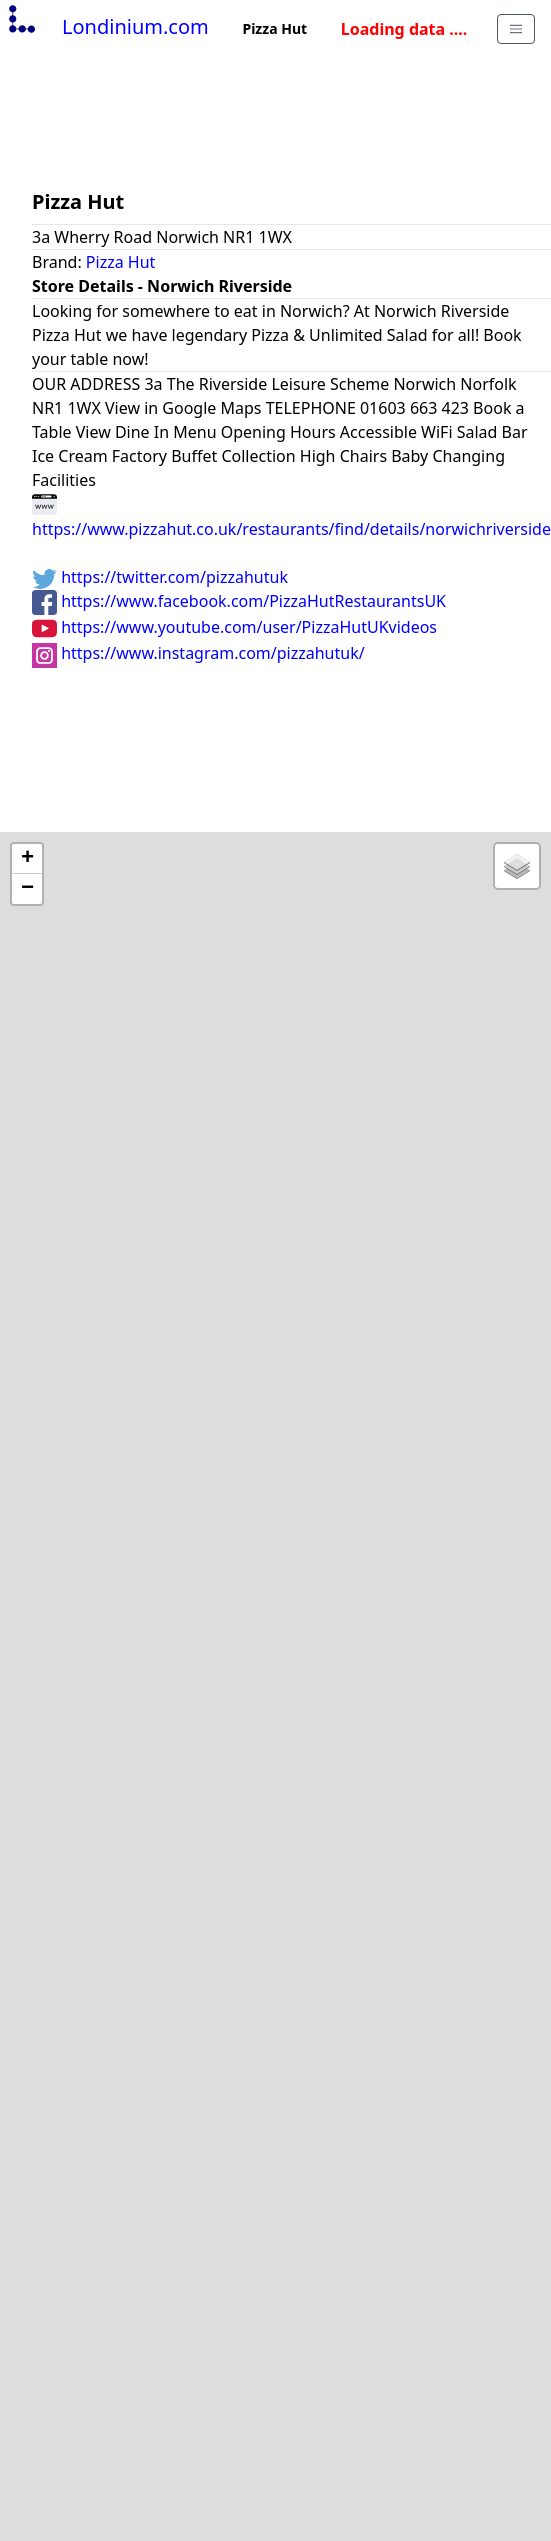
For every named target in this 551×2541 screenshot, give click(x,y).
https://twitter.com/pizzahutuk (160, 577)
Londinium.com (106, 26)
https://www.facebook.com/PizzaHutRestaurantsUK (239, 601)
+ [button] (27, 859)
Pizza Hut (121, 262)
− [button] (27, 889)
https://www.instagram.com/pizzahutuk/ (198, 653)
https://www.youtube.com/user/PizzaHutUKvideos (234, 627)
